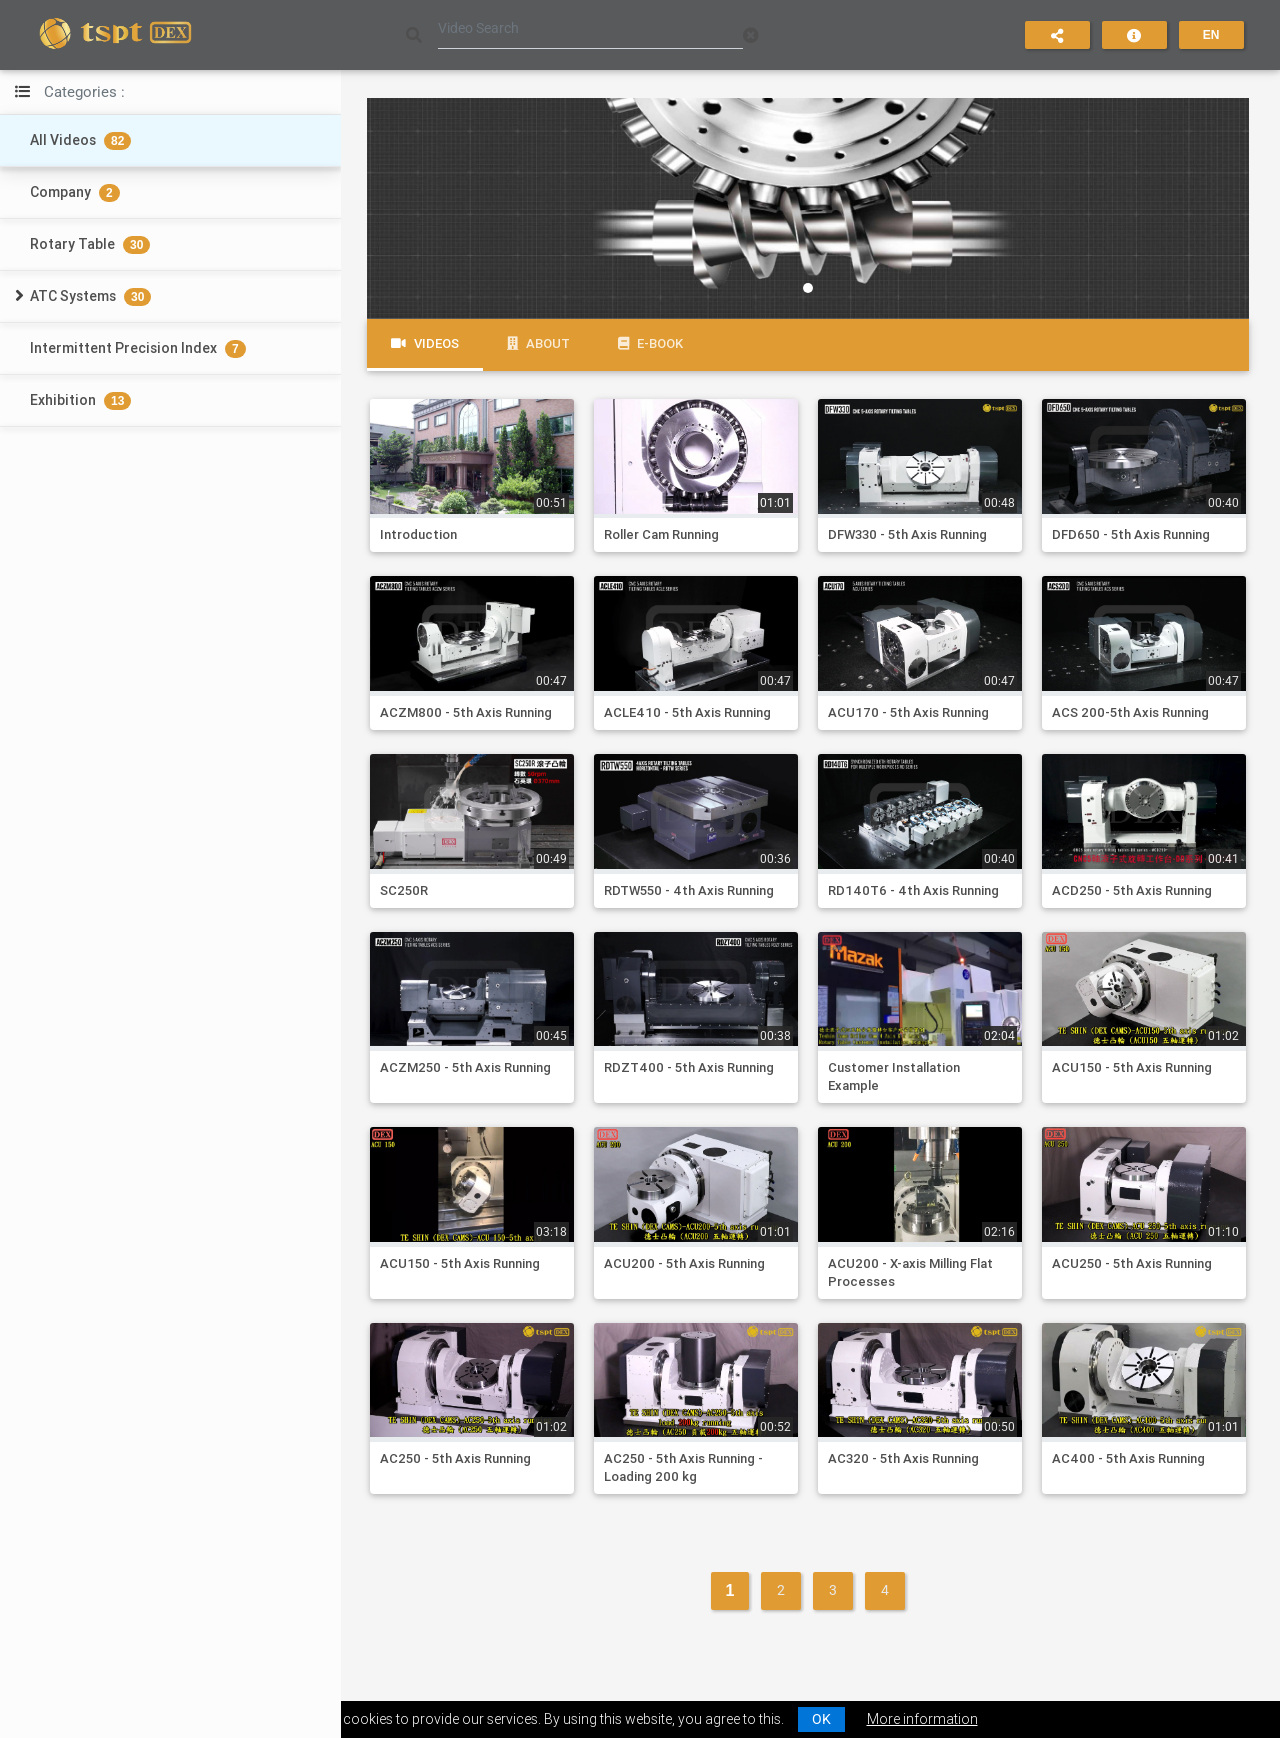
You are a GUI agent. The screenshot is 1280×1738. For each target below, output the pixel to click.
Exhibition (80, 400)
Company (75, 192)
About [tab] (538, 343)
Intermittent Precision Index (138, 348)
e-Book (650, 343)
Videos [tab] (425, 343)
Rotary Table (90, 244)
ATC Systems (90, 296)
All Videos (80, 140)
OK (821, 1719)
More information (922, 1719)
